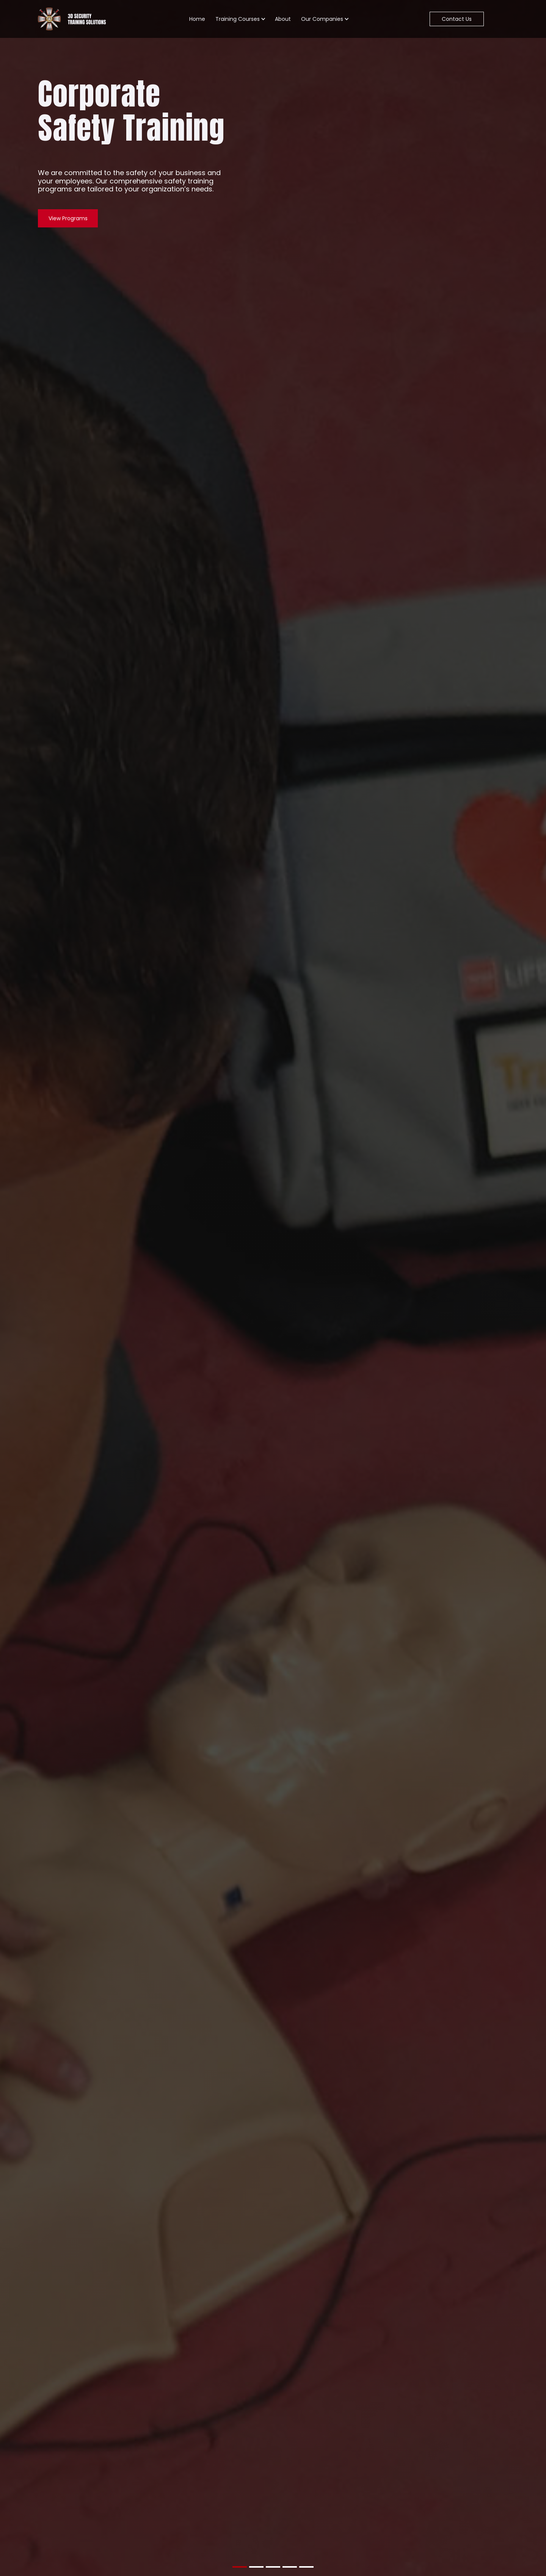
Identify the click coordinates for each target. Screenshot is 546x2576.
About (283, 19)
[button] (240, 19)
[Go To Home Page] (73, 19)
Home (197, 19)
